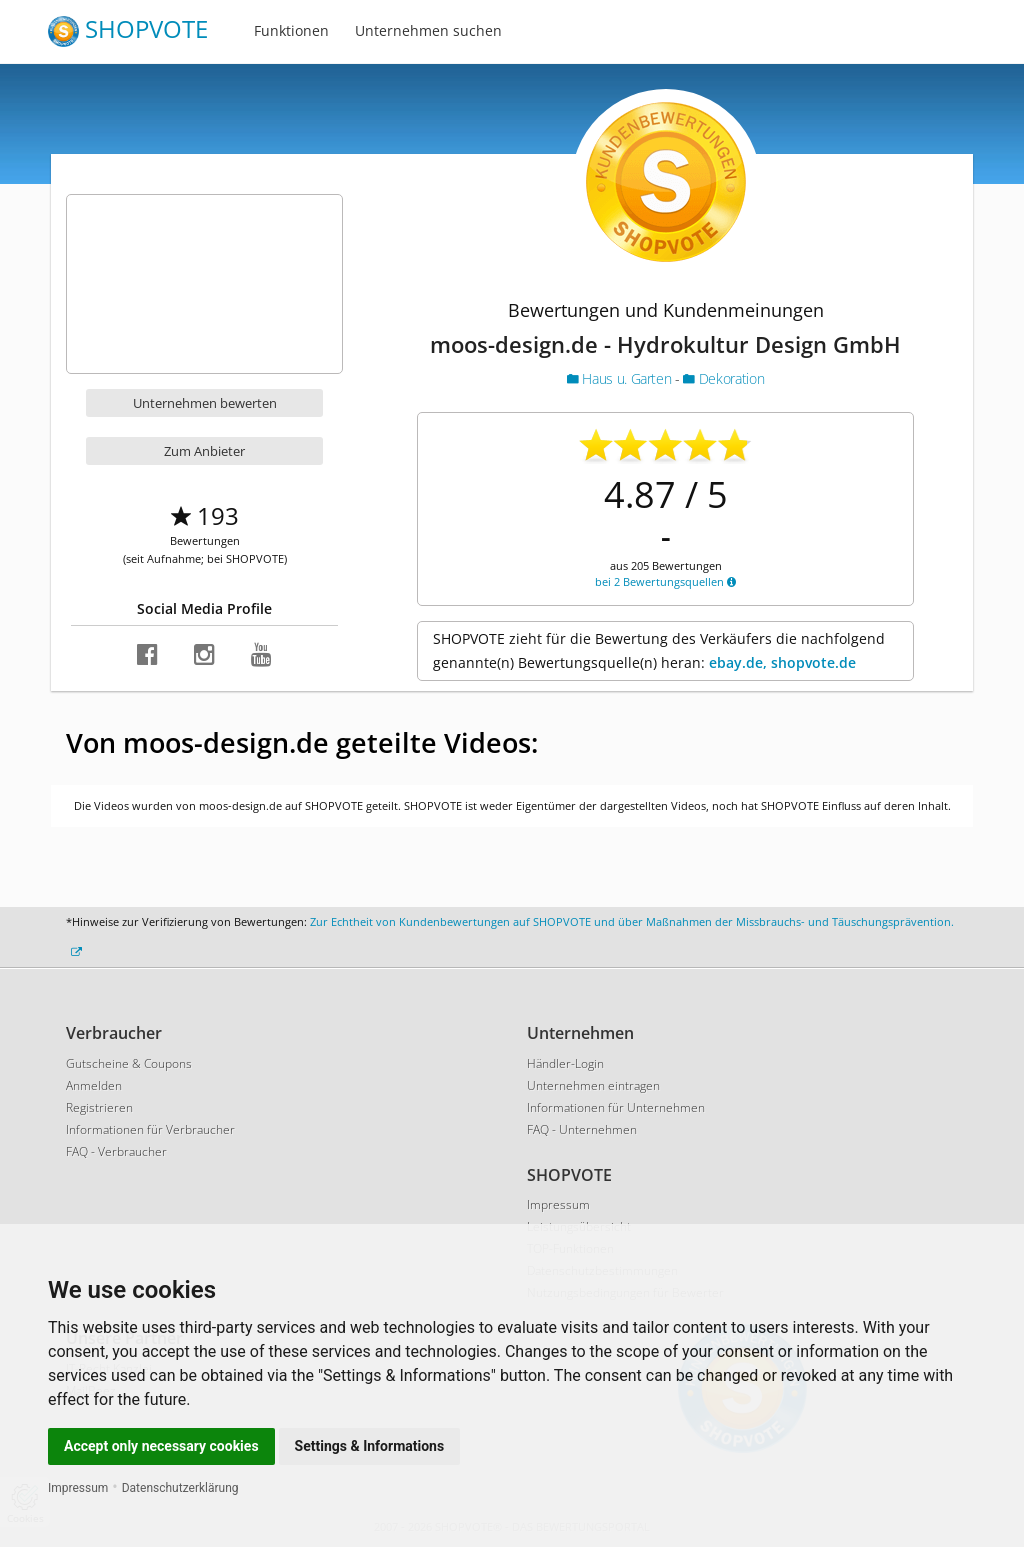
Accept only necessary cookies (161, 1446)
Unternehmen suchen (428, 30)
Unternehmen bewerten (205, 403)
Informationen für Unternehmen (616, 1107)
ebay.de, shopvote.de (782, 662)
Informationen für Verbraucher (150, 1129)
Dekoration (723, 378)
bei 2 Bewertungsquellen (665, 581)
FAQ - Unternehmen (582, 1129)
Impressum (78, 1488)
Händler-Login (565, 1063)
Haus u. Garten (621, 378)
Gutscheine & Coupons (129, 1063)
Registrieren (99, 1107)
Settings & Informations (370, 1446)
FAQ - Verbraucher (116, 1151)
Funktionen (291, 30)
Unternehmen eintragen (593, 1085)
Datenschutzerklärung (180, 1488)
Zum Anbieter (204, 451)
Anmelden (94, 1085)
